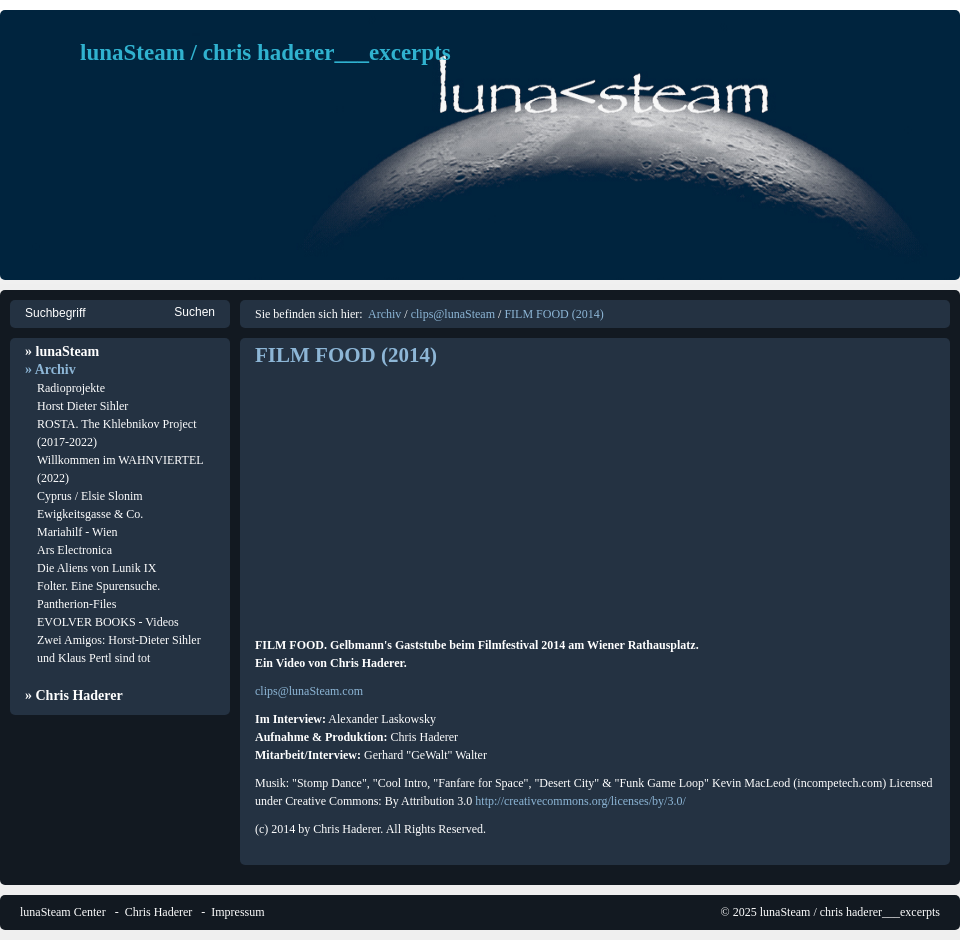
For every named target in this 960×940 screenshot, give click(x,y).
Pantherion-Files (76, 604)
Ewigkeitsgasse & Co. (90, 514)
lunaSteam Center (63, 912)
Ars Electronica (74, 550)
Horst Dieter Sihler (82, 406)
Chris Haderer (159, 912)
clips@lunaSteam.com (309, 691)
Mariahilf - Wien (77, 532)
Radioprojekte (71, 388)
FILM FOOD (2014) (553, 314)
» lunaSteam (62, 351)
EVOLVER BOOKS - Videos (108, 622)
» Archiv (50, 369)
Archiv (384, 314)
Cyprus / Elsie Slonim (90, 496)
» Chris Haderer (74, 695)
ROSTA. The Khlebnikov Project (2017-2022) (116, 433)
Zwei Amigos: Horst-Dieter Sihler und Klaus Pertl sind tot (119, 649)
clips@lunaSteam (453, 314)
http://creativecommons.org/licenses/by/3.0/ (580, 801)
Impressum (237, 912)
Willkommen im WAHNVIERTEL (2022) (120, 469)
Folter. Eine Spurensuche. (98, 586)
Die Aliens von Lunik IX (96, 568)
